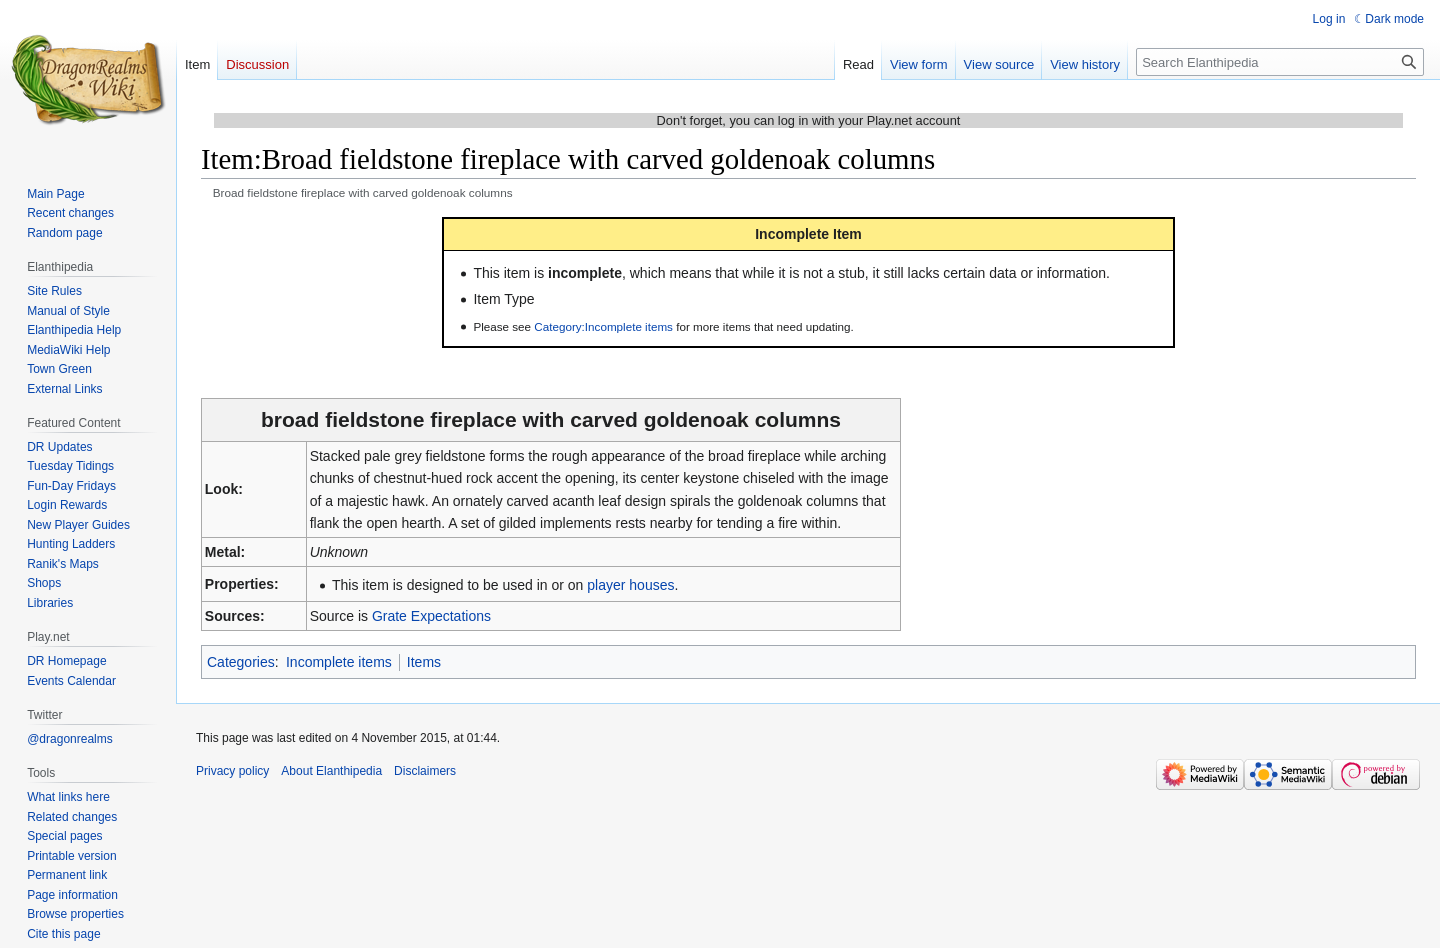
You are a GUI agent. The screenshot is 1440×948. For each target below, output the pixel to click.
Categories (241, 662)
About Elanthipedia (331, 771)
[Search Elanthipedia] (1280, 62)
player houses (630, 585)
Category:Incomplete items (603, 326)
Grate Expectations (431, 616)
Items (424, 662)
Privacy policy (232, 771)
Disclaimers (425, 771)
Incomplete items (339, 662)
